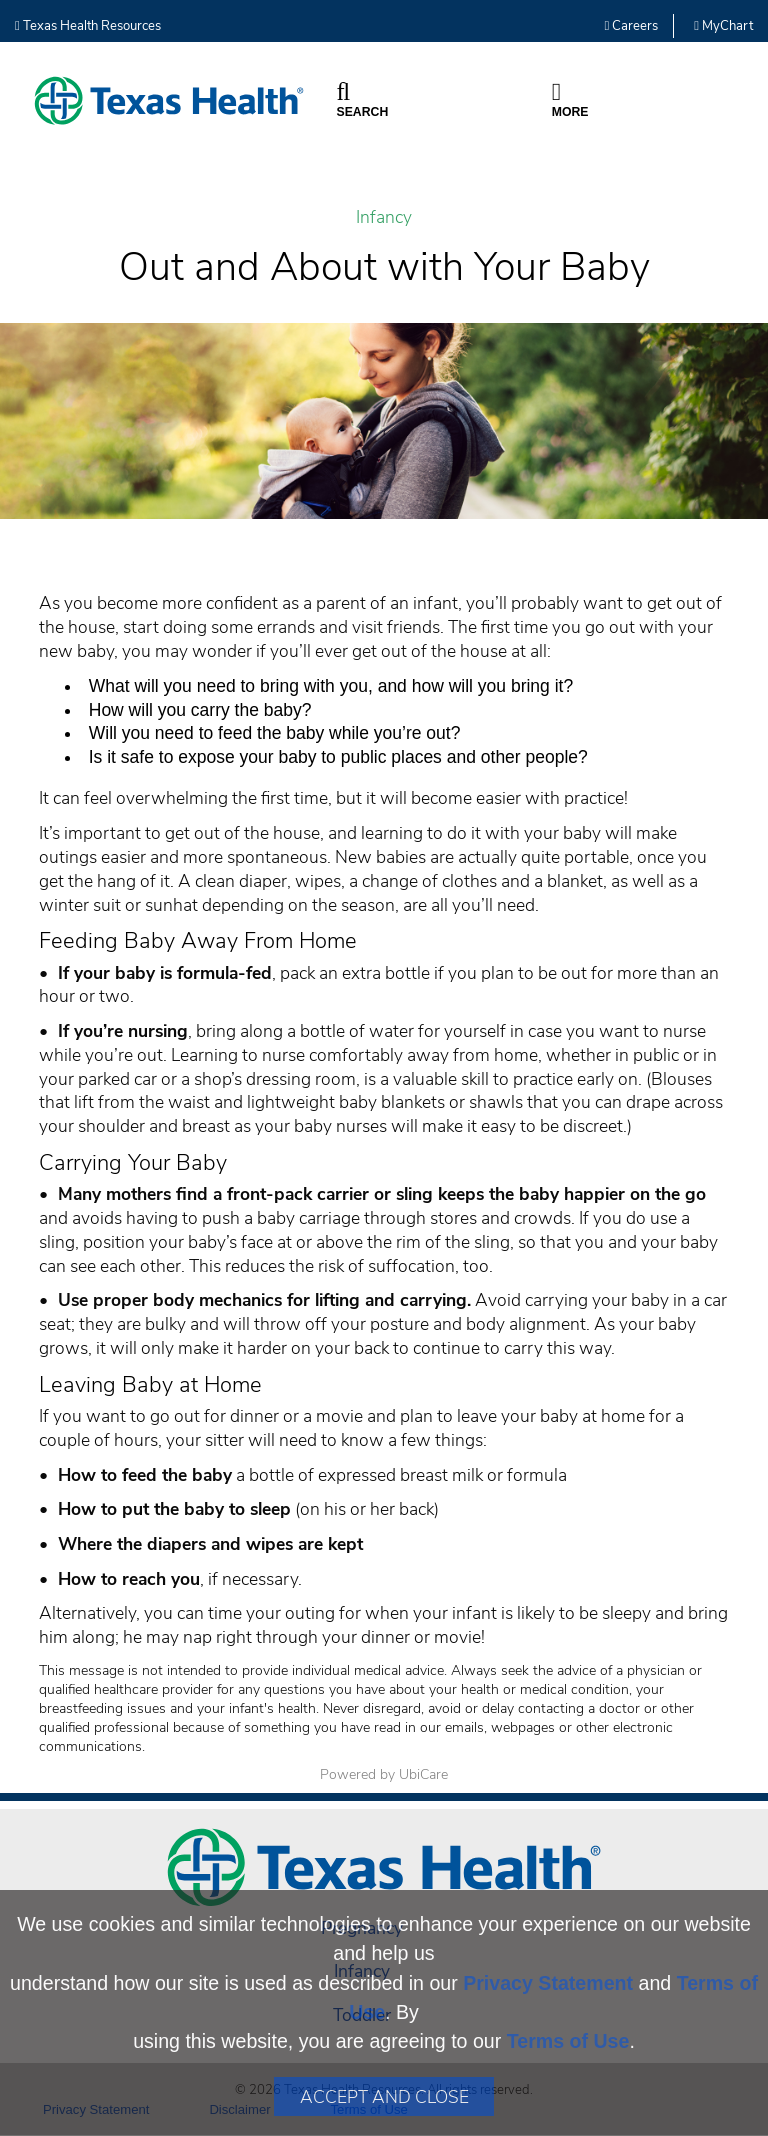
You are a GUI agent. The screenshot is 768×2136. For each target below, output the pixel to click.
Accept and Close (384, 2097)
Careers (632, 26)
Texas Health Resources (88, 26)
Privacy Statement (548, 1983)
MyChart (723, 26)
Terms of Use (568, 2041)
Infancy (384, 217)
